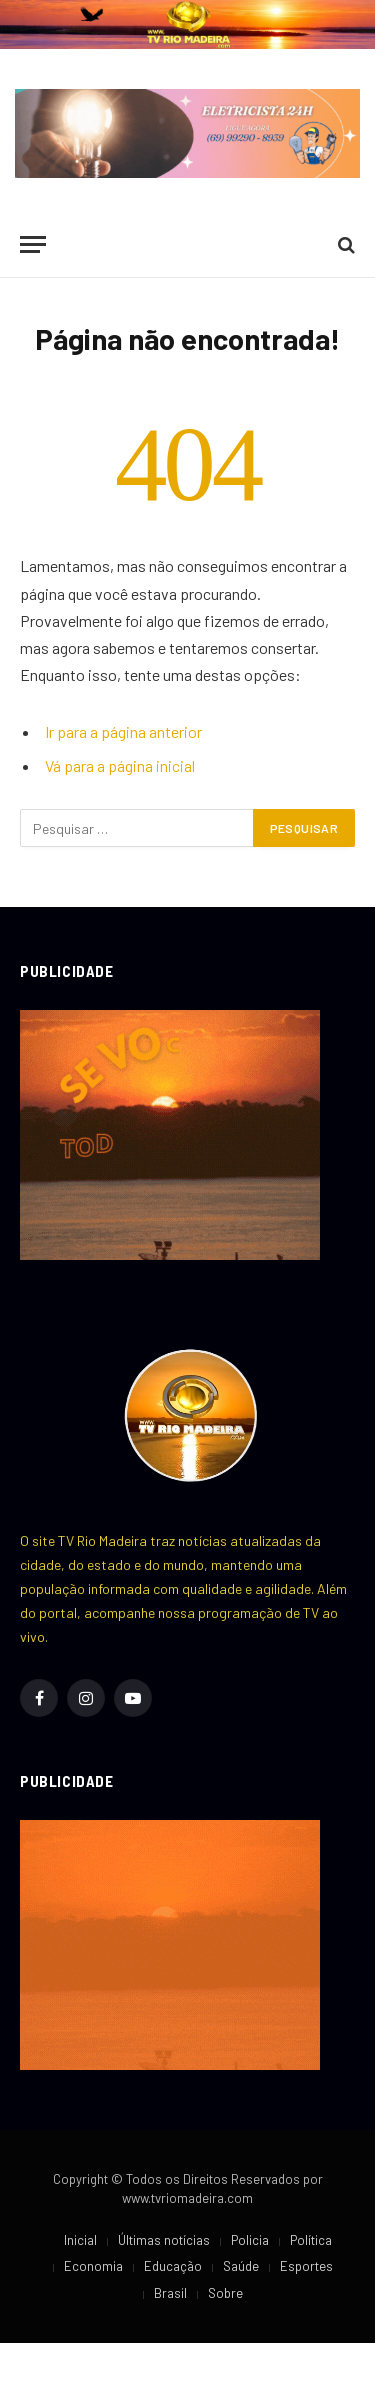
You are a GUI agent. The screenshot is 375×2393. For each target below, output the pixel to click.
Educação (173, 2266)
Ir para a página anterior (123, 731)
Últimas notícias (164, 2240)
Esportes (306, 2266)
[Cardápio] (33, 244)
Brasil (170, 2293)
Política (311, 2240)
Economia (93, 2266)
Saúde (241, 2266)
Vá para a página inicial (120, 765)
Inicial (80, 2240)
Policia (250, 2240)
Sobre (225, 2293)
